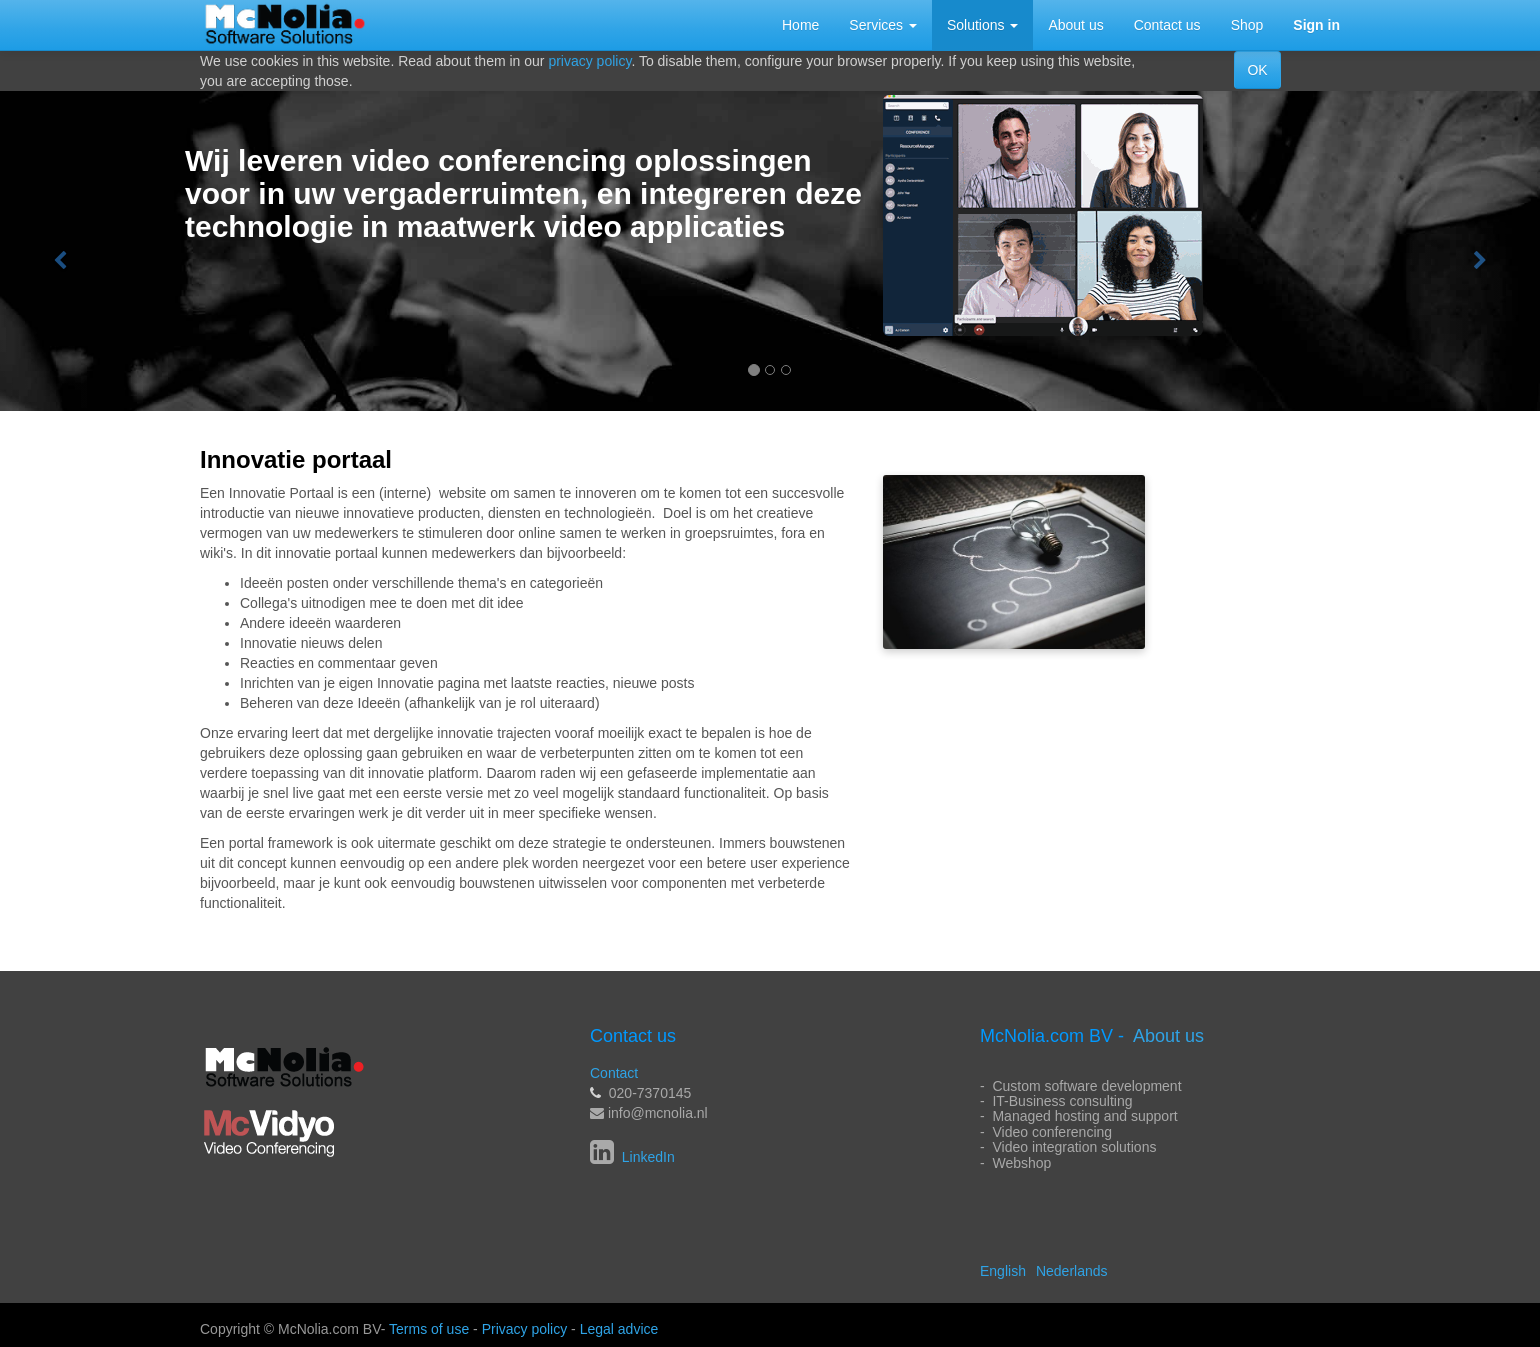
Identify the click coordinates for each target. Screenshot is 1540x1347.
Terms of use (429, 1329)
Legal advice (619, 1329)
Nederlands (1072, 1271)
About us (1168, 1036)
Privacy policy (525, 1329)
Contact (614, 1073)
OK (1257, 70)
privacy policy (589, 61)
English (1003, 1271)
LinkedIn (646, 1157)
